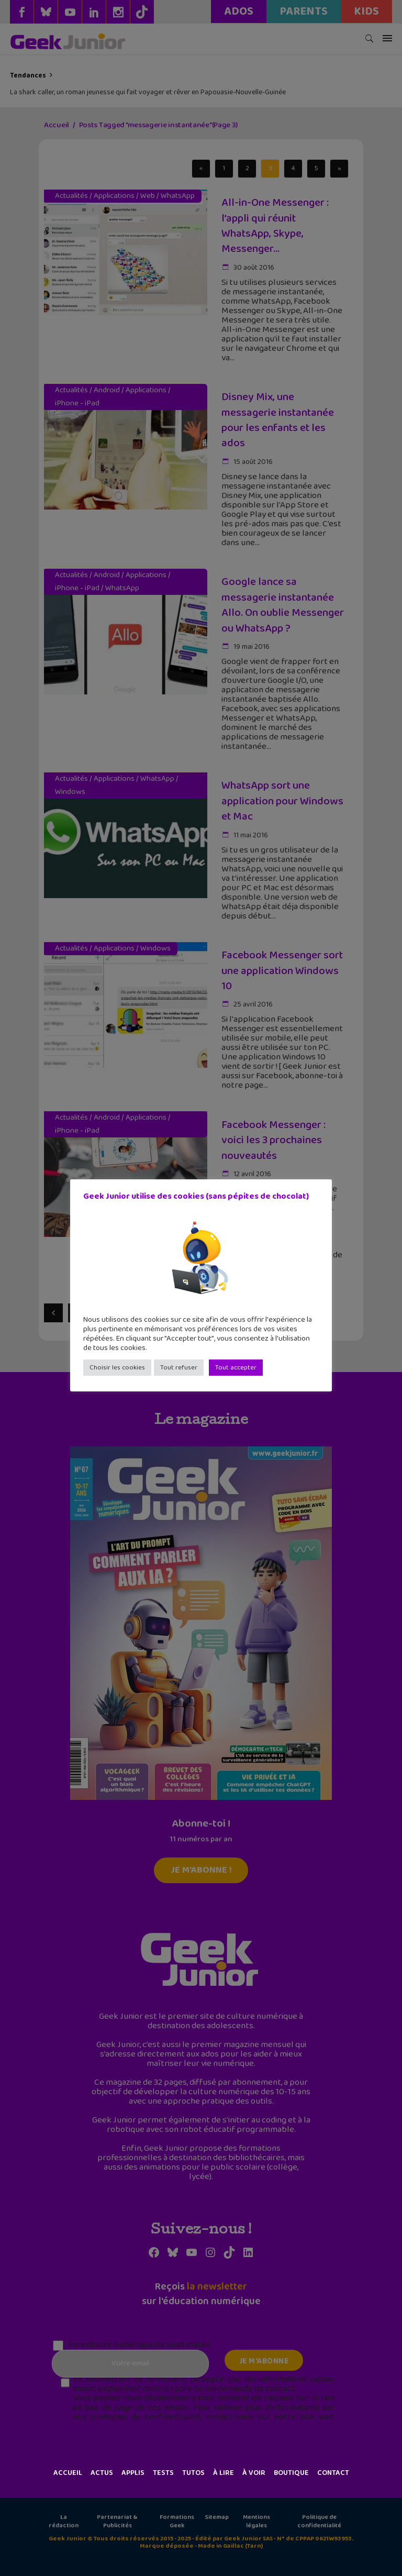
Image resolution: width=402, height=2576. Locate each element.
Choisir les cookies (117, 1367)
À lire (223, 2473)
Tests (163, 2473)
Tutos (193, 2473)
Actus (102, 2473)
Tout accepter (235, 1367)
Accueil (67, 2473)
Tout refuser (178, 1367)
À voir (253, 2473)
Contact (333, 2473)
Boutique (291, 2473)
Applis (132, 2473)
